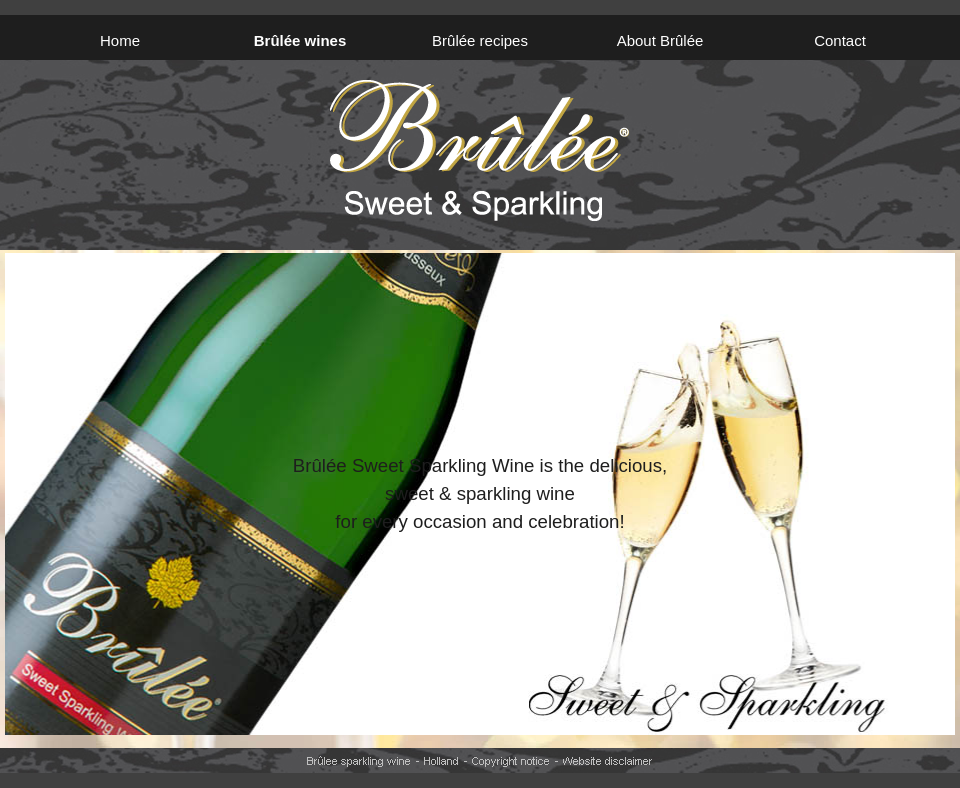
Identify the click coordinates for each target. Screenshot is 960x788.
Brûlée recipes (480, 40)
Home (120, 40)
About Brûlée (660, 40)
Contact (840, 40)
